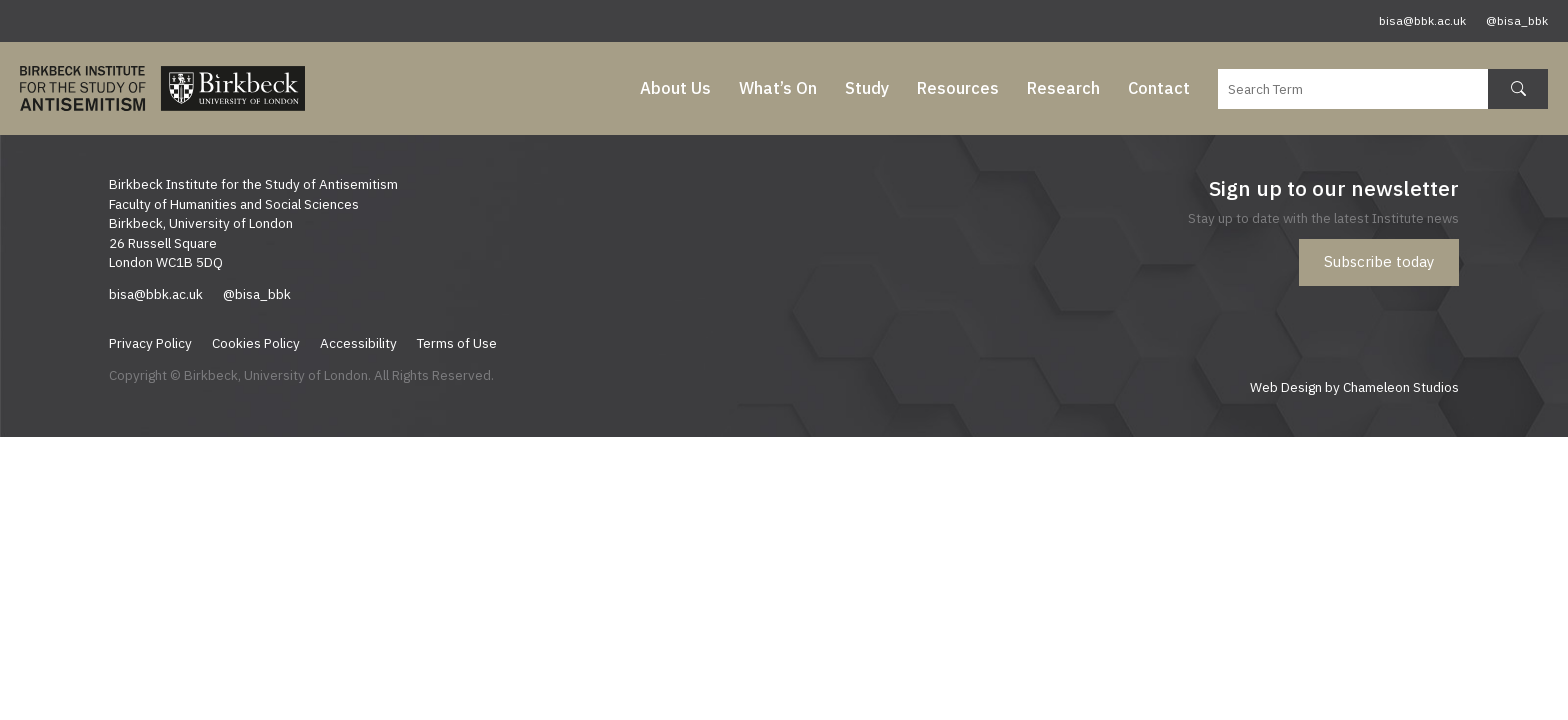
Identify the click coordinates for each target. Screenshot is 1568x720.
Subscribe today (1379, 261)
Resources (958, 88)
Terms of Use (457, 343)
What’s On (778, 88)
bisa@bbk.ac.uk (1422, 20)
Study (867, 88)
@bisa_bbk (1517, 20)
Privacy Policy (150, 343)
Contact (1159, 88)
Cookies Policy (256, 343)
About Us (675, 88)
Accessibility (358, 343)
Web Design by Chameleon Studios (1354, 387)
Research (1063, 88)
